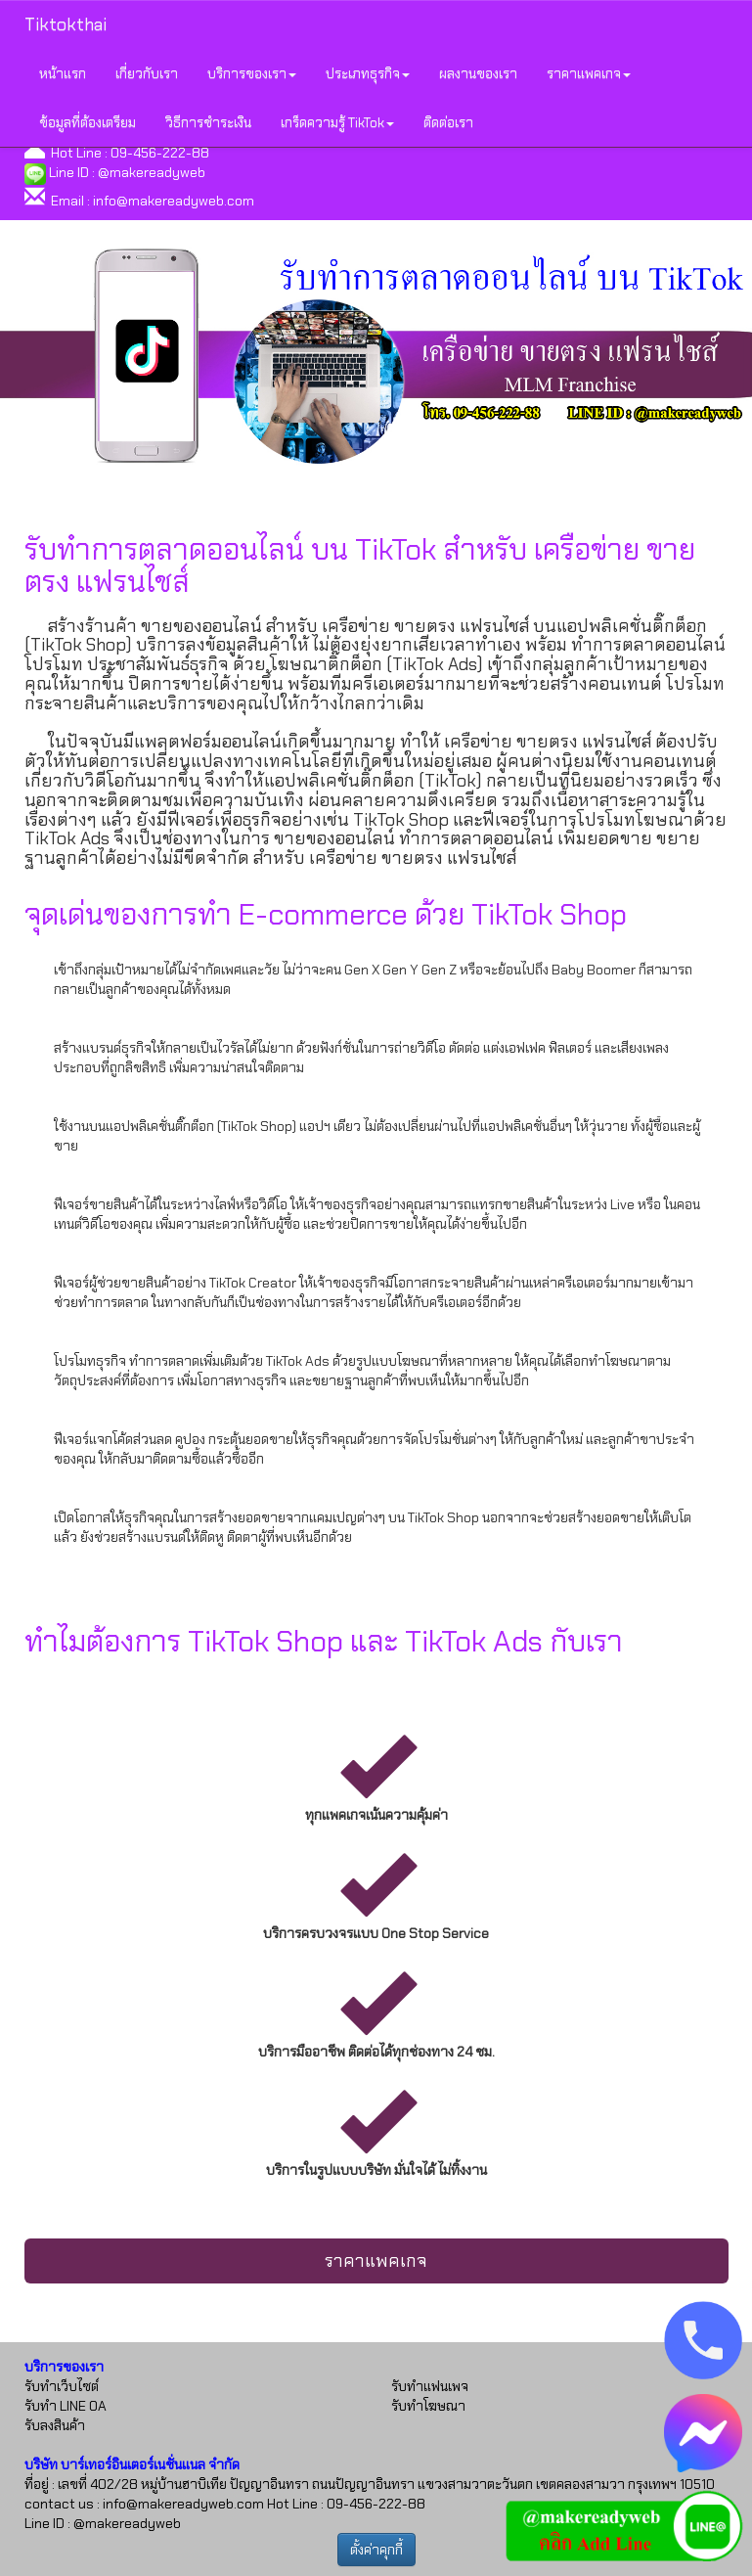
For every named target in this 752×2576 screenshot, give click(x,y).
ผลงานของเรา (478, 73)
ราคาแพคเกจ (376, 2261)
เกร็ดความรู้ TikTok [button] (337, 122)
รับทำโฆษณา (428, 2406)
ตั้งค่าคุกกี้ (376, 2549)
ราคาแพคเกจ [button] (589, 73)
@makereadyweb (151, 172)
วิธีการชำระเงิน (208, 122)
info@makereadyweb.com (173, 200)
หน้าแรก (62, 73)
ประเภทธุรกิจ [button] (368, 73)
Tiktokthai (65, 24)
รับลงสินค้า (54, 2425)
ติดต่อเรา (448, 122)
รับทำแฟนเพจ (429, 2386)
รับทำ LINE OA (65, 2406)
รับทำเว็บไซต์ (61, 2386)
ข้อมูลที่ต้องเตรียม (87, 122)
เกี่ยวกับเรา (146, 73)
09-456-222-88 (160, 152)
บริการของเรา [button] (251, 73)
